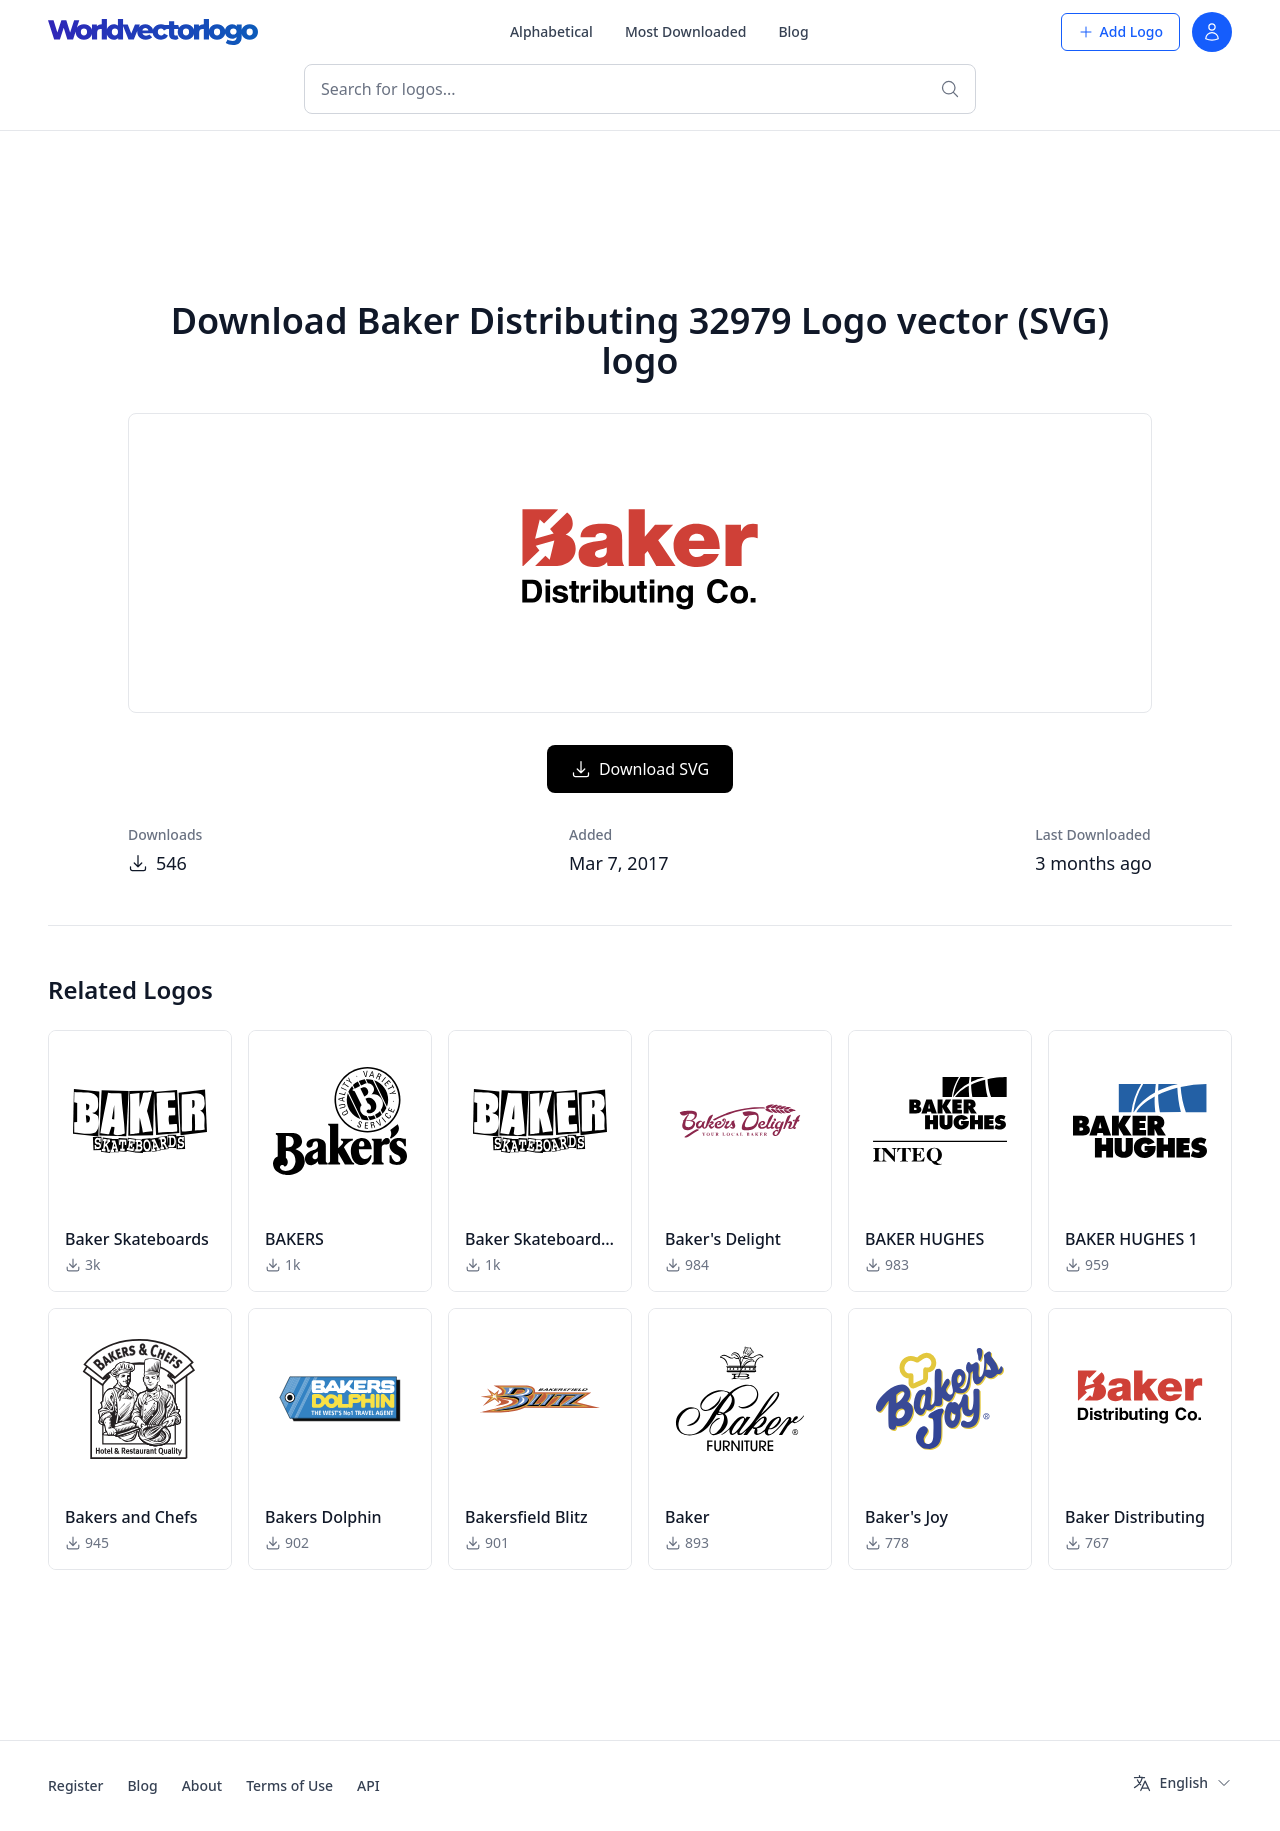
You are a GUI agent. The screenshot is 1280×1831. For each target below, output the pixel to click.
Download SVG (640, 769)
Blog (793, 31)
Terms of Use (289, 1785)
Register (75, 1785)
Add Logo (1120, 31)
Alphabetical (551, 31)
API (368, 1785)
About (202, 1785)
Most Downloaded (686, 31)
